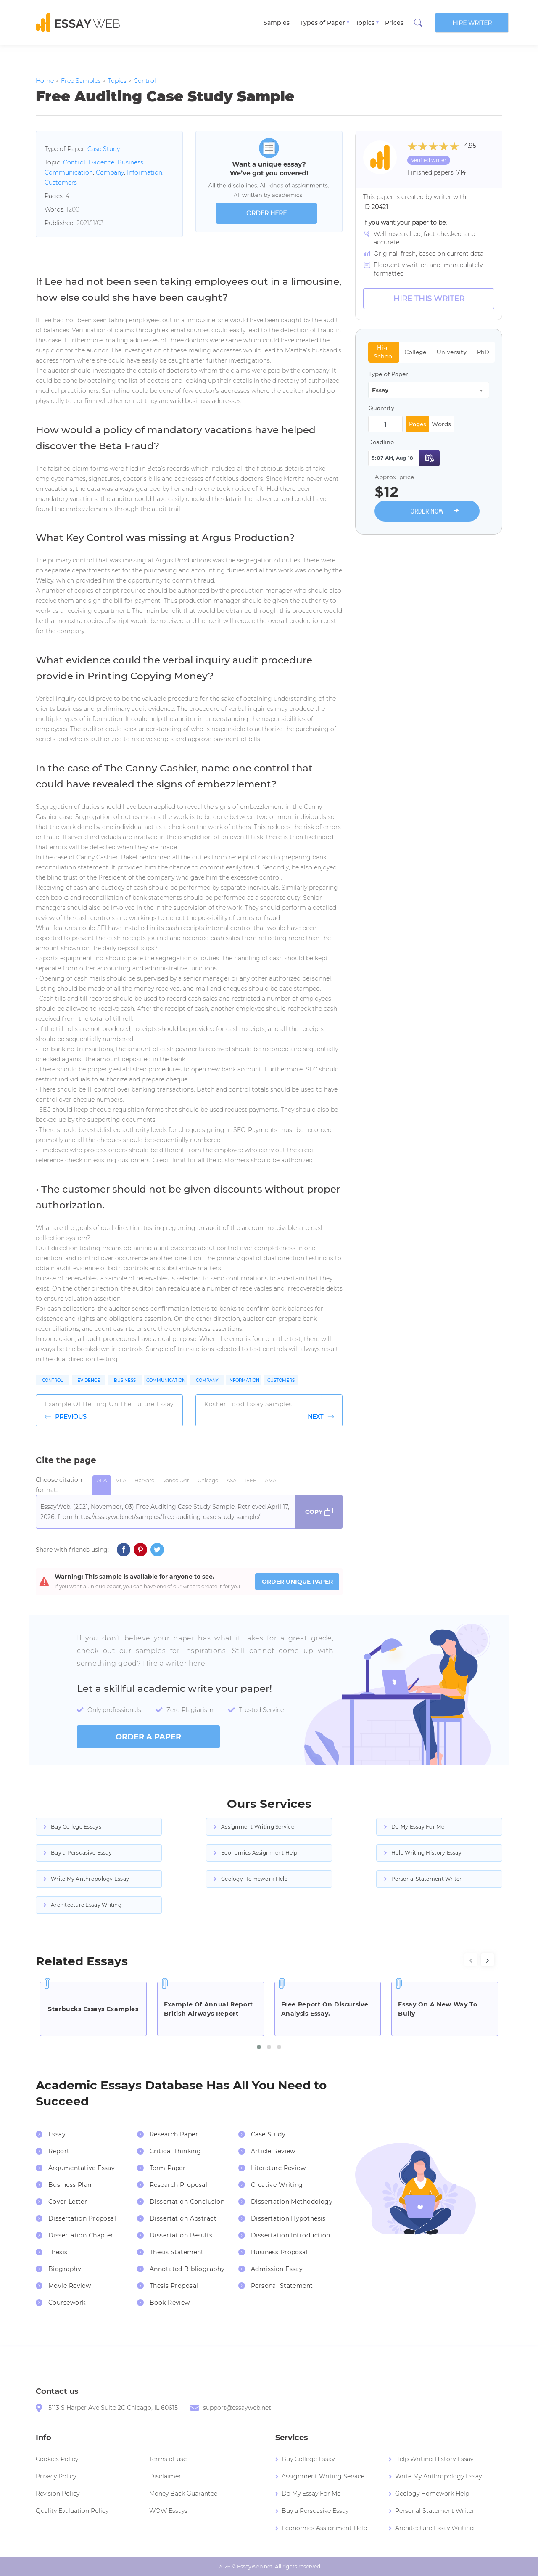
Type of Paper (388, 374)
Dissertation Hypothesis (288, 2218)
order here (266, 213)
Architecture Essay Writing (86, 1905)
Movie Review (69, 2286)
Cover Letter (67, 2201)
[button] (259, 2047)
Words (441, 424)
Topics (365, 23)
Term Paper (167, 2168)
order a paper (148, 1736)
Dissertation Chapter (80, 2235)
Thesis (58, 2252)
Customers (61, 182)
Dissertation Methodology (292, 2201)
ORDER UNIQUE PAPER (297, 1581)
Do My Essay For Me (417, 1826)
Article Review (273, 2151)
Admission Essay (277, 2269)
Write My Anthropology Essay (90, 1879)
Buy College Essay (308, 2459)
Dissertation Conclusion (187, 2201)
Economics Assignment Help (259, 1853)
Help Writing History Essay (426, 1853)
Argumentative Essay (81, 2168)
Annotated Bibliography (187, 2269)
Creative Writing (277, 2185)
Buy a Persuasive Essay (81, 1853)
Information (144, 172)
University (452, 352)
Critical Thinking (175, 2151)
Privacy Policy (56, 2476)
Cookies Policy (57, 2459)
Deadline (381, 442)
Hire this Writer (428, 298)
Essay (57, 2134)
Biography (64, 2269)
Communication (69, 172)
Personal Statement (282, 2286)
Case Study (103, 149)
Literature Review (278, 2168)
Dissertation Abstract (183, 2218)
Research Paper (174, 2134)
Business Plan (70, 2185)
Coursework (66, 2302)
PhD (483, 352)
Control (74, 162)
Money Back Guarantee (183, 2493)
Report (59, 2151)
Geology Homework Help (254, 1879)
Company (110, 172)
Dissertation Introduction (290, 2235)
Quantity (381, 408)
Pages (417, 424)
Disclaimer (165, 2476)
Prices (394, 23)
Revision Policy (57, 2493)
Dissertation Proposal (82, 2218)
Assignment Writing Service (257, 1826)
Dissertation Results (181, 2235)
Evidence (101, 162)
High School (384, 352)
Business (130, 162)
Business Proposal (279, 2252)
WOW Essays (168, 2511)
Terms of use (168, 2459)
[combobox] (428, 390)
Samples (277, 23)
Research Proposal (178, 2185)
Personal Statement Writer (426, 1879)
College (415, 352)
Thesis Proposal (174, 2286)
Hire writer (472, 23)
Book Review (170, 2302)
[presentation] (470, 1959)
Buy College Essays (76, 1826)
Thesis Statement (177, 2252)
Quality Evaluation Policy (72, 2511)
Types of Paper (322, 23)
